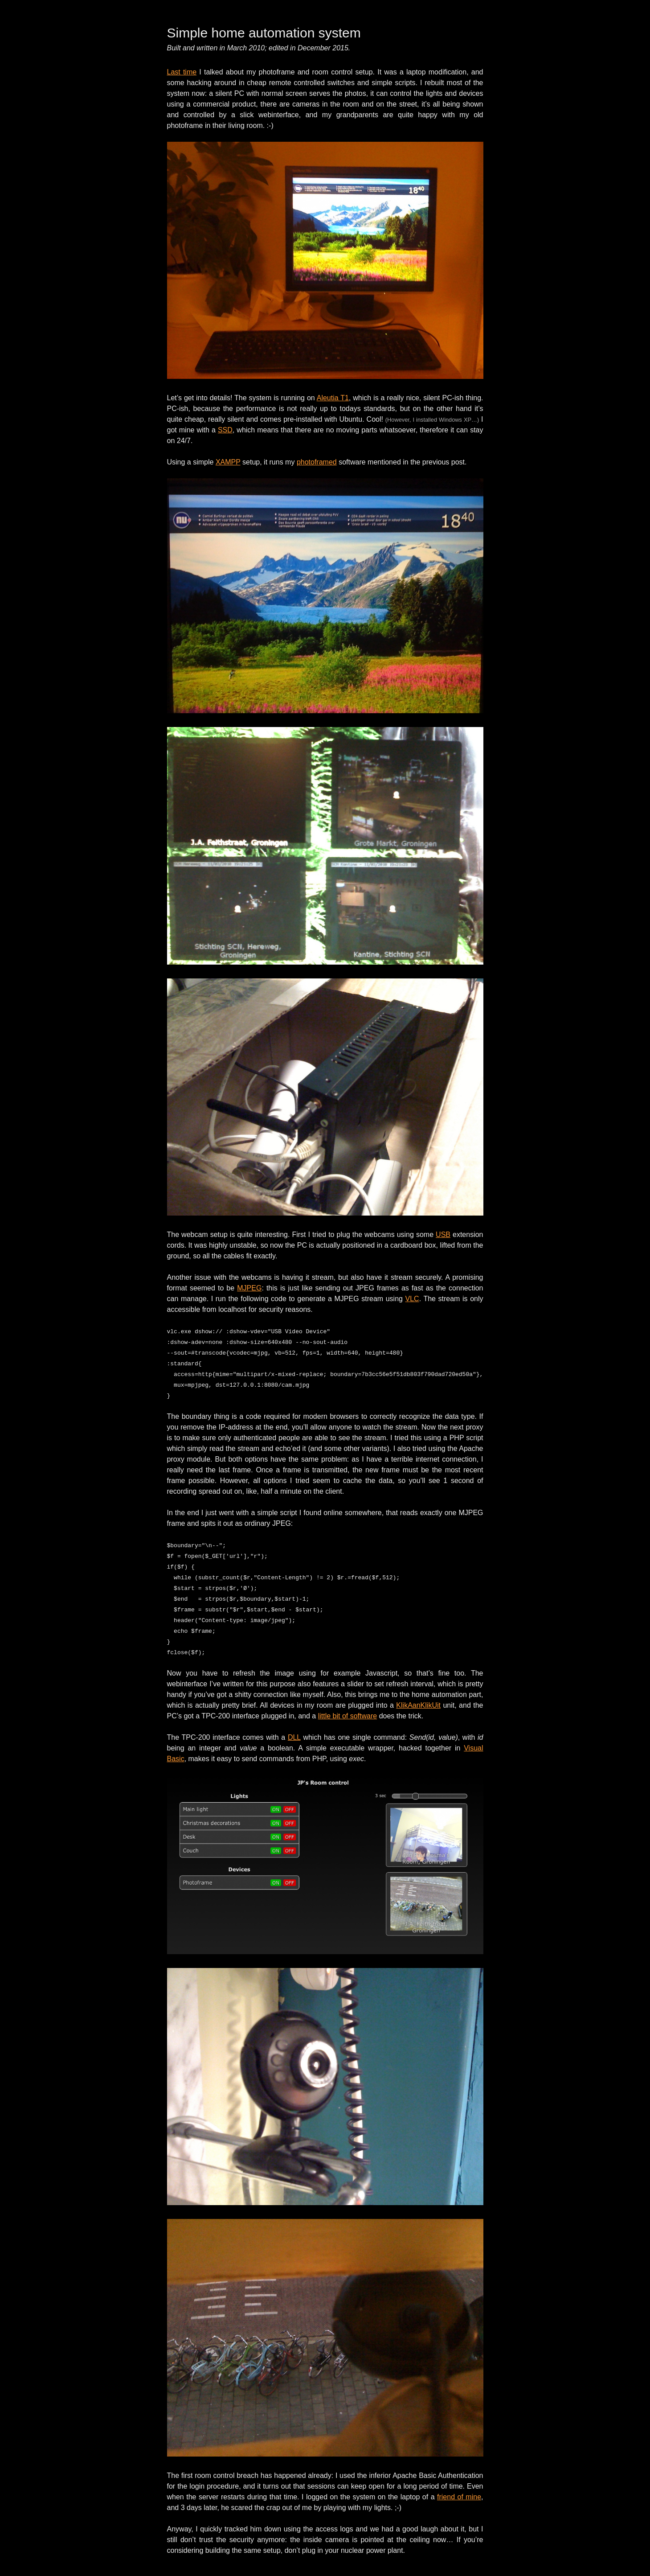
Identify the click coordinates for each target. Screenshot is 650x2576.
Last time (182, 72)
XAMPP (228, 462)
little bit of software (347, 1716)
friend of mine (459, 2497)
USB (443, 1234)
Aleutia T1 (333, 398)
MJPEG (249, 1288)
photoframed (317, 462)
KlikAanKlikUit (418, 1705)
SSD (225, 430)
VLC (412, 1298)
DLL (294, 1737)
